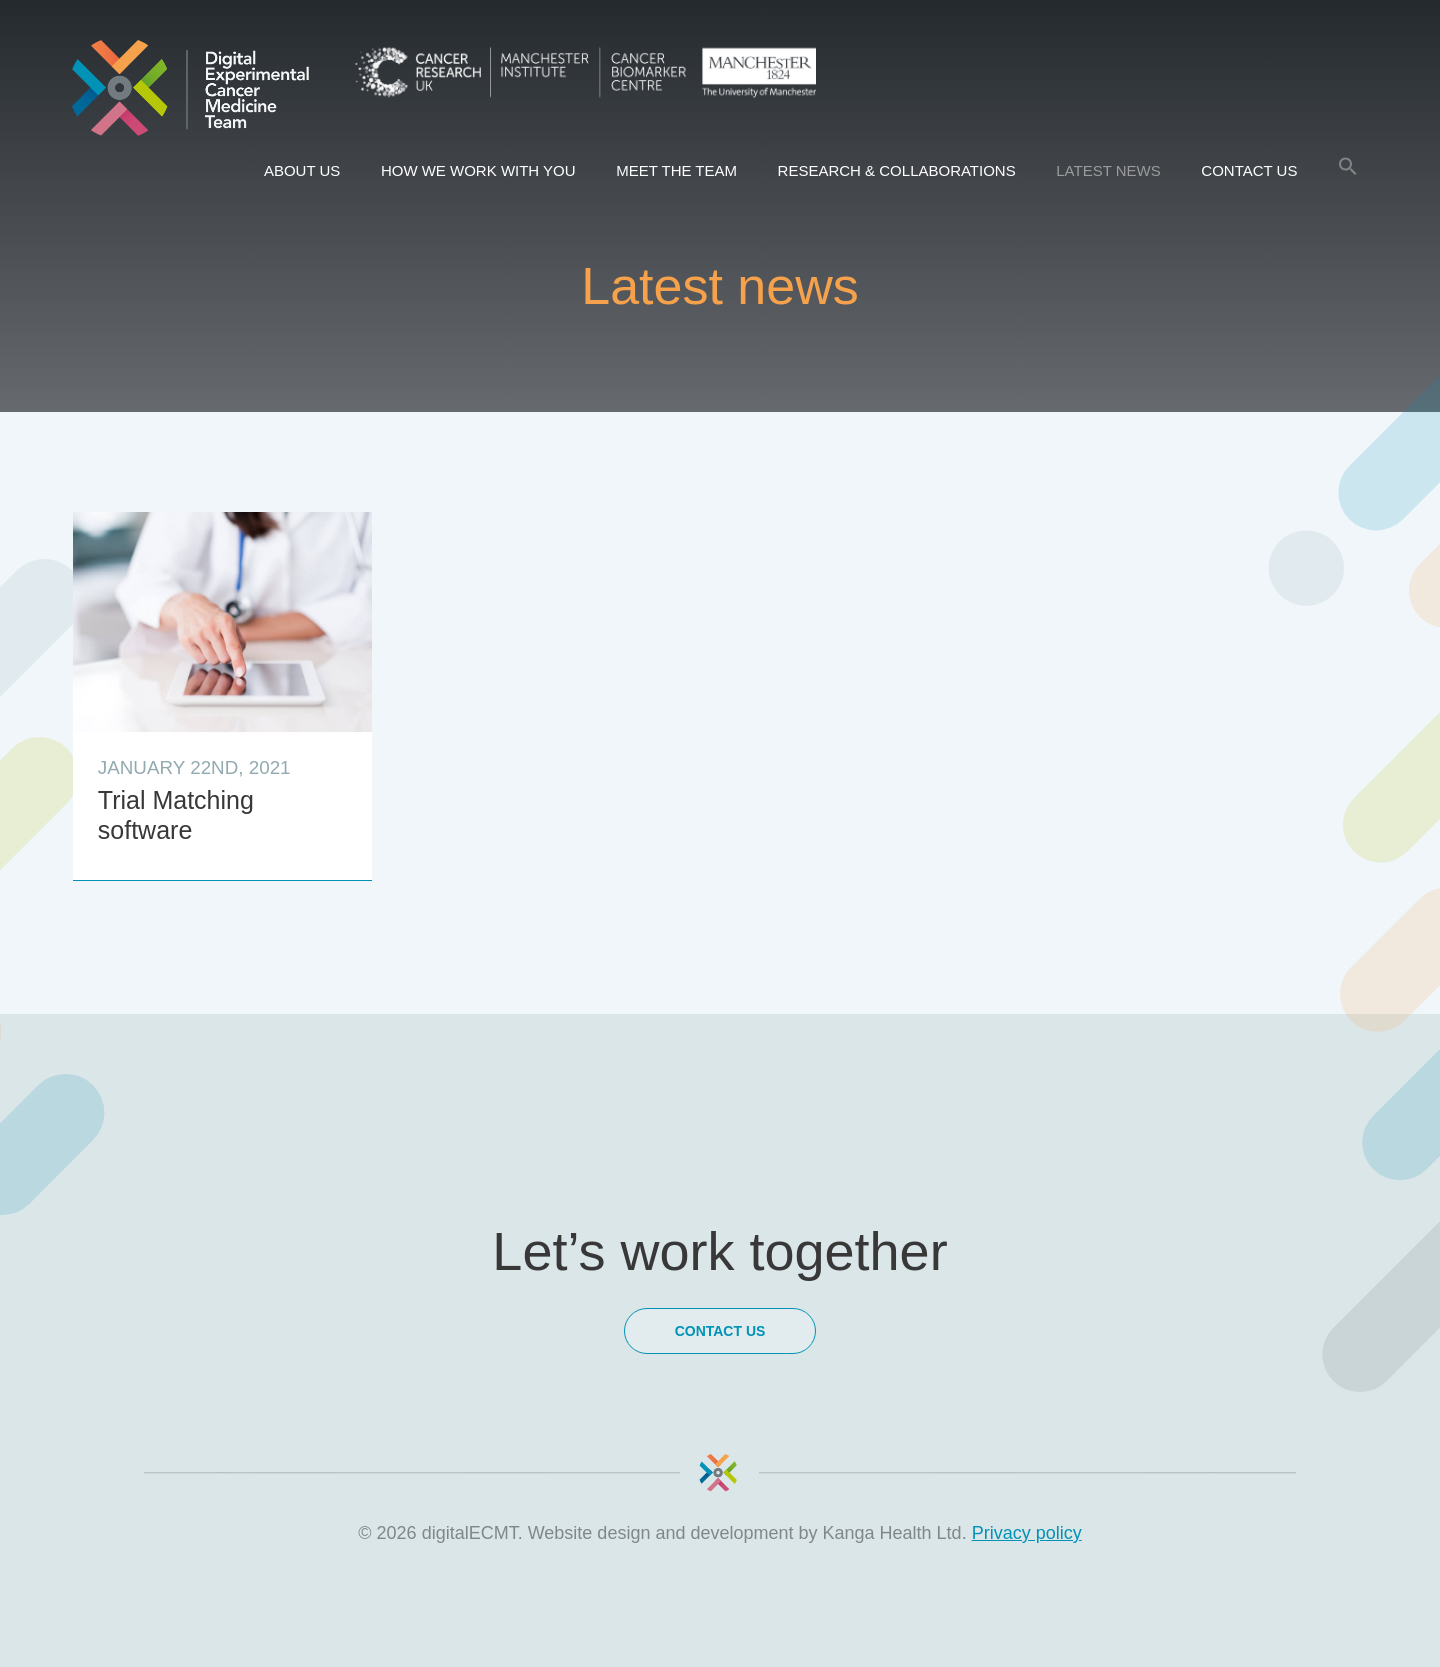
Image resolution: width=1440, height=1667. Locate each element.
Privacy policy (1027, 1533)
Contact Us (1249, 170)
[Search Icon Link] (1348, 167)
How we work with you (478, 170)
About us (302, 170)
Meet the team (676, 170)
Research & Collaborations (897, 170)
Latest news (1108, 170)
